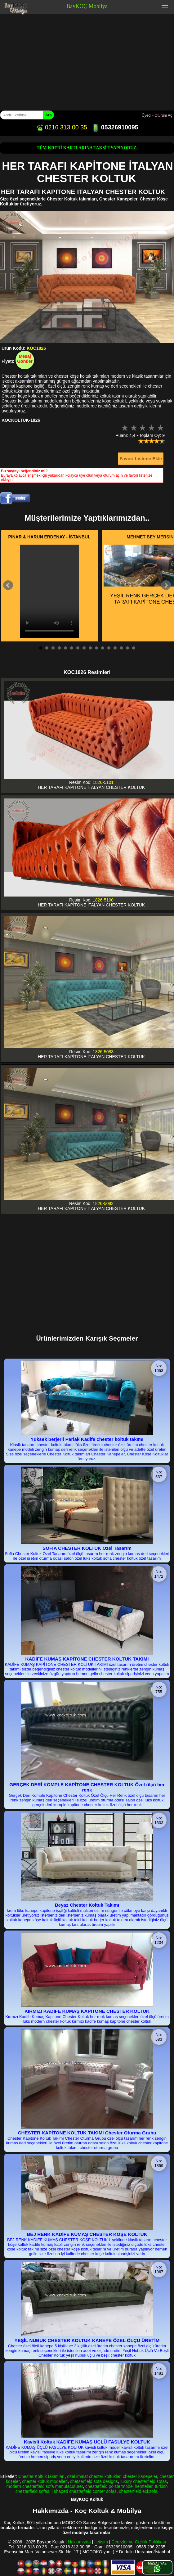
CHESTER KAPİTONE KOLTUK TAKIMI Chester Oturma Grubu (87, 2132)
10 (96, 648)
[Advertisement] (87, 60)
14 (121, 648)
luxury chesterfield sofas (143, 2481)
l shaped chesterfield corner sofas (83, 2491)
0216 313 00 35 (61, 127)
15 (127, 648)
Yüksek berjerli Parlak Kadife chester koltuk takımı (86, 1439)
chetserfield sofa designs (94, 2481)
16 (133, 648)
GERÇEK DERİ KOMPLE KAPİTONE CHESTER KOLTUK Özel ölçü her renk (86, 1787)
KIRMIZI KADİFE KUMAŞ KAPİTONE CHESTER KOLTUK (87, 2011)
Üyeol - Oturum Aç (157, 115)
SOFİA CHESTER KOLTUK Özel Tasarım (87, 1548)
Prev (8, 585)
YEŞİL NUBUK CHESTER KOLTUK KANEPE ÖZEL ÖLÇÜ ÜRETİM (87, 2340)
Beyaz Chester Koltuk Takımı (87, 1905)
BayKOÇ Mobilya (87, 6)
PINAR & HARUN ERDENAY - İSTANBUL (49, 536)
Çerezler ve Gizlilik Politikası (138, 2541)
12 (108, 648)
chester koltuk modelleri (45, 2481)
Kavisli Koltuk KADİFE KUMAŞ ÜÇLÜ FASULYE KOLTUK (87, 2441)
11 (102, 648)
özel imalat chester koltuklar (93, 2476)
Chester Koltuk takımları (41, 2476)
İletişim (101, 2541)
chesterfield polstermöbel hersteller (118, 2486)
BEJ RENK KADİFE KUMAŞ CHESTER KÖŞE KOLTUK (87, 2234)
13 (115, 648)
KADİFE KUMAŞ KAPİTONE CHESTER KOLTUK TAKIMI (87, 1658)
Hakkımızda (79, 2541)
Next (166, 585)
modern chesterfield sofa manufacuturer (45, 2486)
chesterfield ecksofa (138, 2491)
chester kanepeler (140, 2476)
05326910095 (115, 127)
